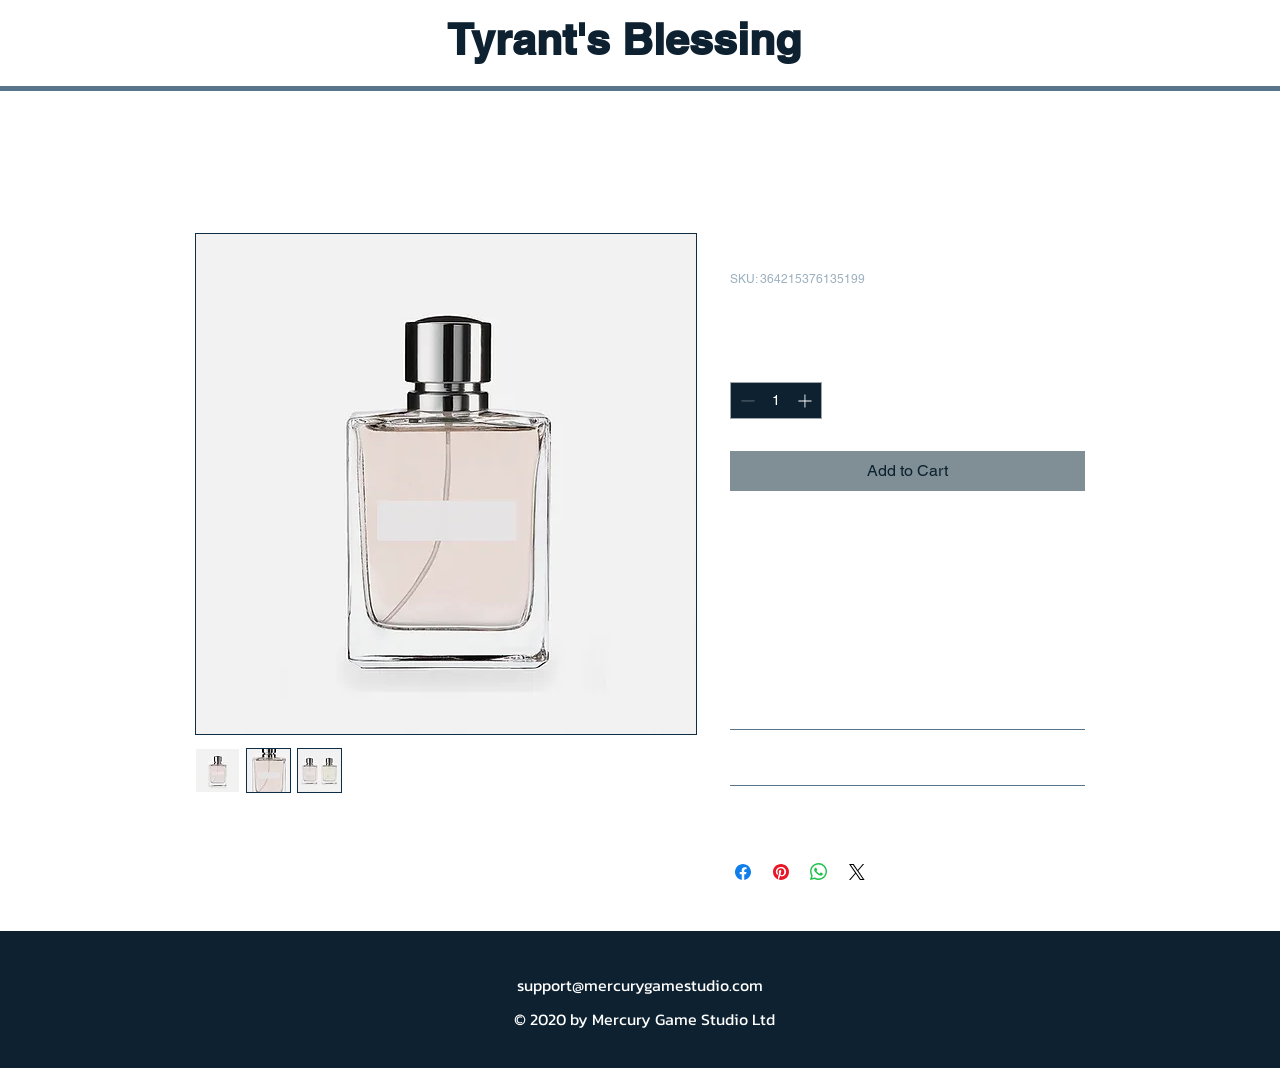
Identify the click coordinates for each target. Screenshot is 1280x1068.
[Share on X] (857, 872)
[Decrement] (745, 400)
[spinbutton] (776, 400)
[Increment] (806, 400)
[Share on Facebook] (743, 872)
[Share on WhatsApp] (819, 872)
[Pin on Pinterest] (781, 872)
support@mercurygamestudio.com (640, 985)
